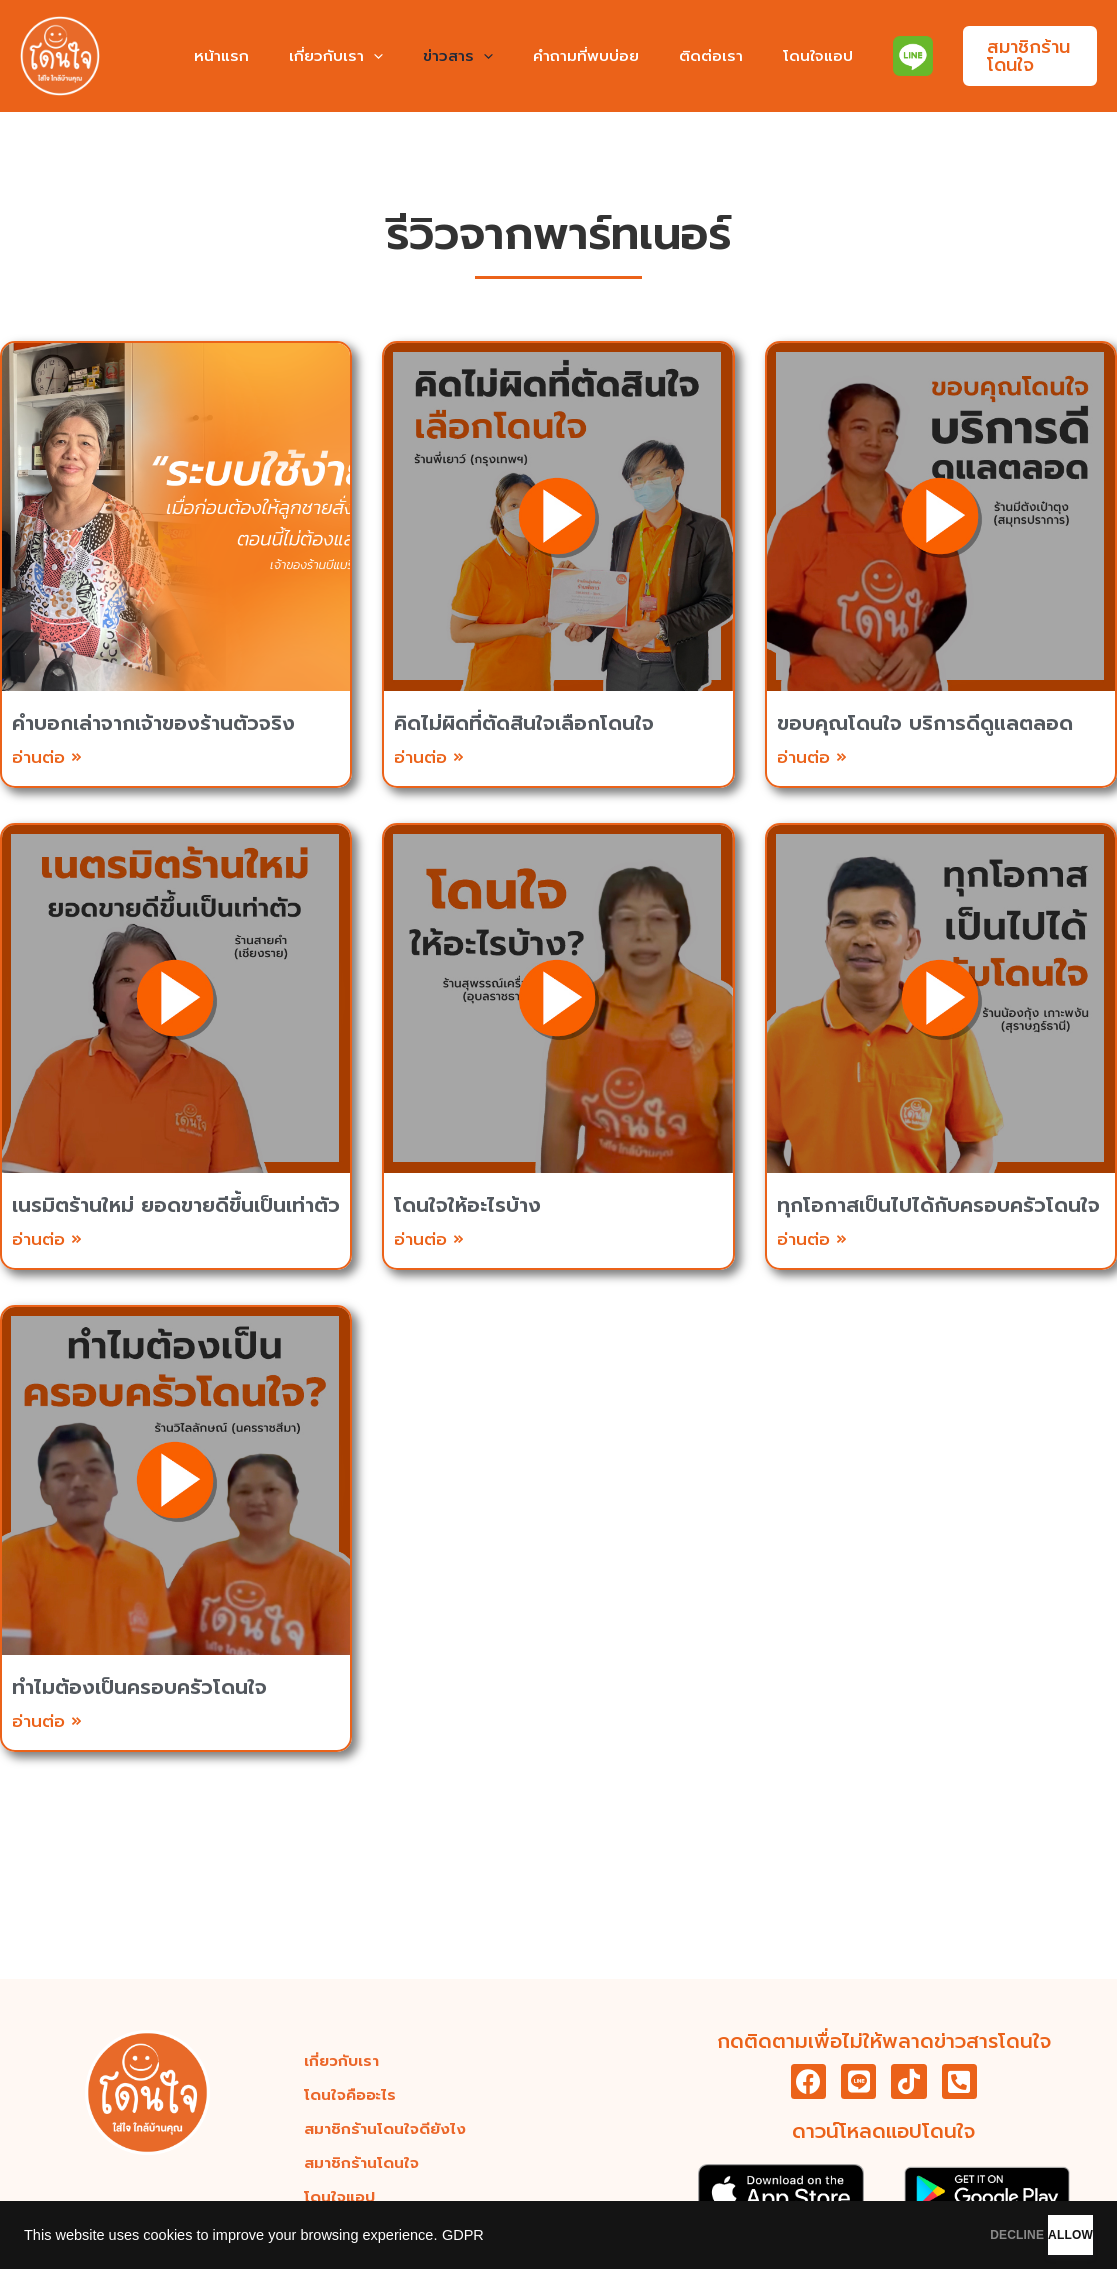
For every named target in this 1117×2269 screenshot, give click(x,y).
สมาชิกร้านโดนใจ (362, 2159)
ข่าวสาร (463, 56)
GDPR (463, 2235)
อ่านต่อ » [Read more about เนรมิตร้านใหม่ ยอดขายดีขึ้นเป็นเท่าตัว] (47, 1239)
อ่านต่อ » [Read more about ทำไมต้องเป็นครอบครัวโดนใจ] (47, 1721)
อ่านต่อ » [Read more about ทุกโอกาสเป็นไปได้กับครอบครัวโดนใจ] (812, 1239)
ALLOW (1035, 2235)
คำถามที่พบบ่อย (581, 56)
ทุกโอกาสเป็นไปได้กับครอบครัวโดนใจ (938, 1205)
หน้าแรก (246, 56)
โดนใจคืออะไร (353, 2091)
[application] (388, 56)
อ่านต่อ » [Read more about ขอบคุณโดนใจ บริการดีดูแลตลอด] (812, 757)
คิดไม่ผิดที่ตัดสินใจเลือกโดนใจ (524, 723)
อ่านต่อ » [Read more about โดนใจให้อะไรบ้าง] (429, 1239)
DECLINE (912, 2235)
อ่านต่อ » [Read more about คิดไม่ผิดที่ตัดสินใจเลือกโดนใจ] (429, 757)
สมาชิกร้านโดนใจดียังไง (387, 2125)
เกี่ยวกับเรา (351, 56)
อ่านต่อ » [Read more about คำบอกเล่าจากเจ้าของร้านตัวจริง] (47, 757)
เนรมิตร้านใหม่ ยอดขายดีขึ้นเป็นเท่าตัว (176, 1205)
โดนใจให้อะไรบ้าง (467, 1205)
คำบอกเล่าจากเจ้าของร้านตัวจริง (153, 723)
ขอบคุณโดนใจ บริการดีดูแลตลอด (925, 723)
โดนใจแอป (793, 56)
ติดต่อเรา (696, 56)
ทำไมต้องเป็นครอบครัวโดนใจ (139, 1687)
